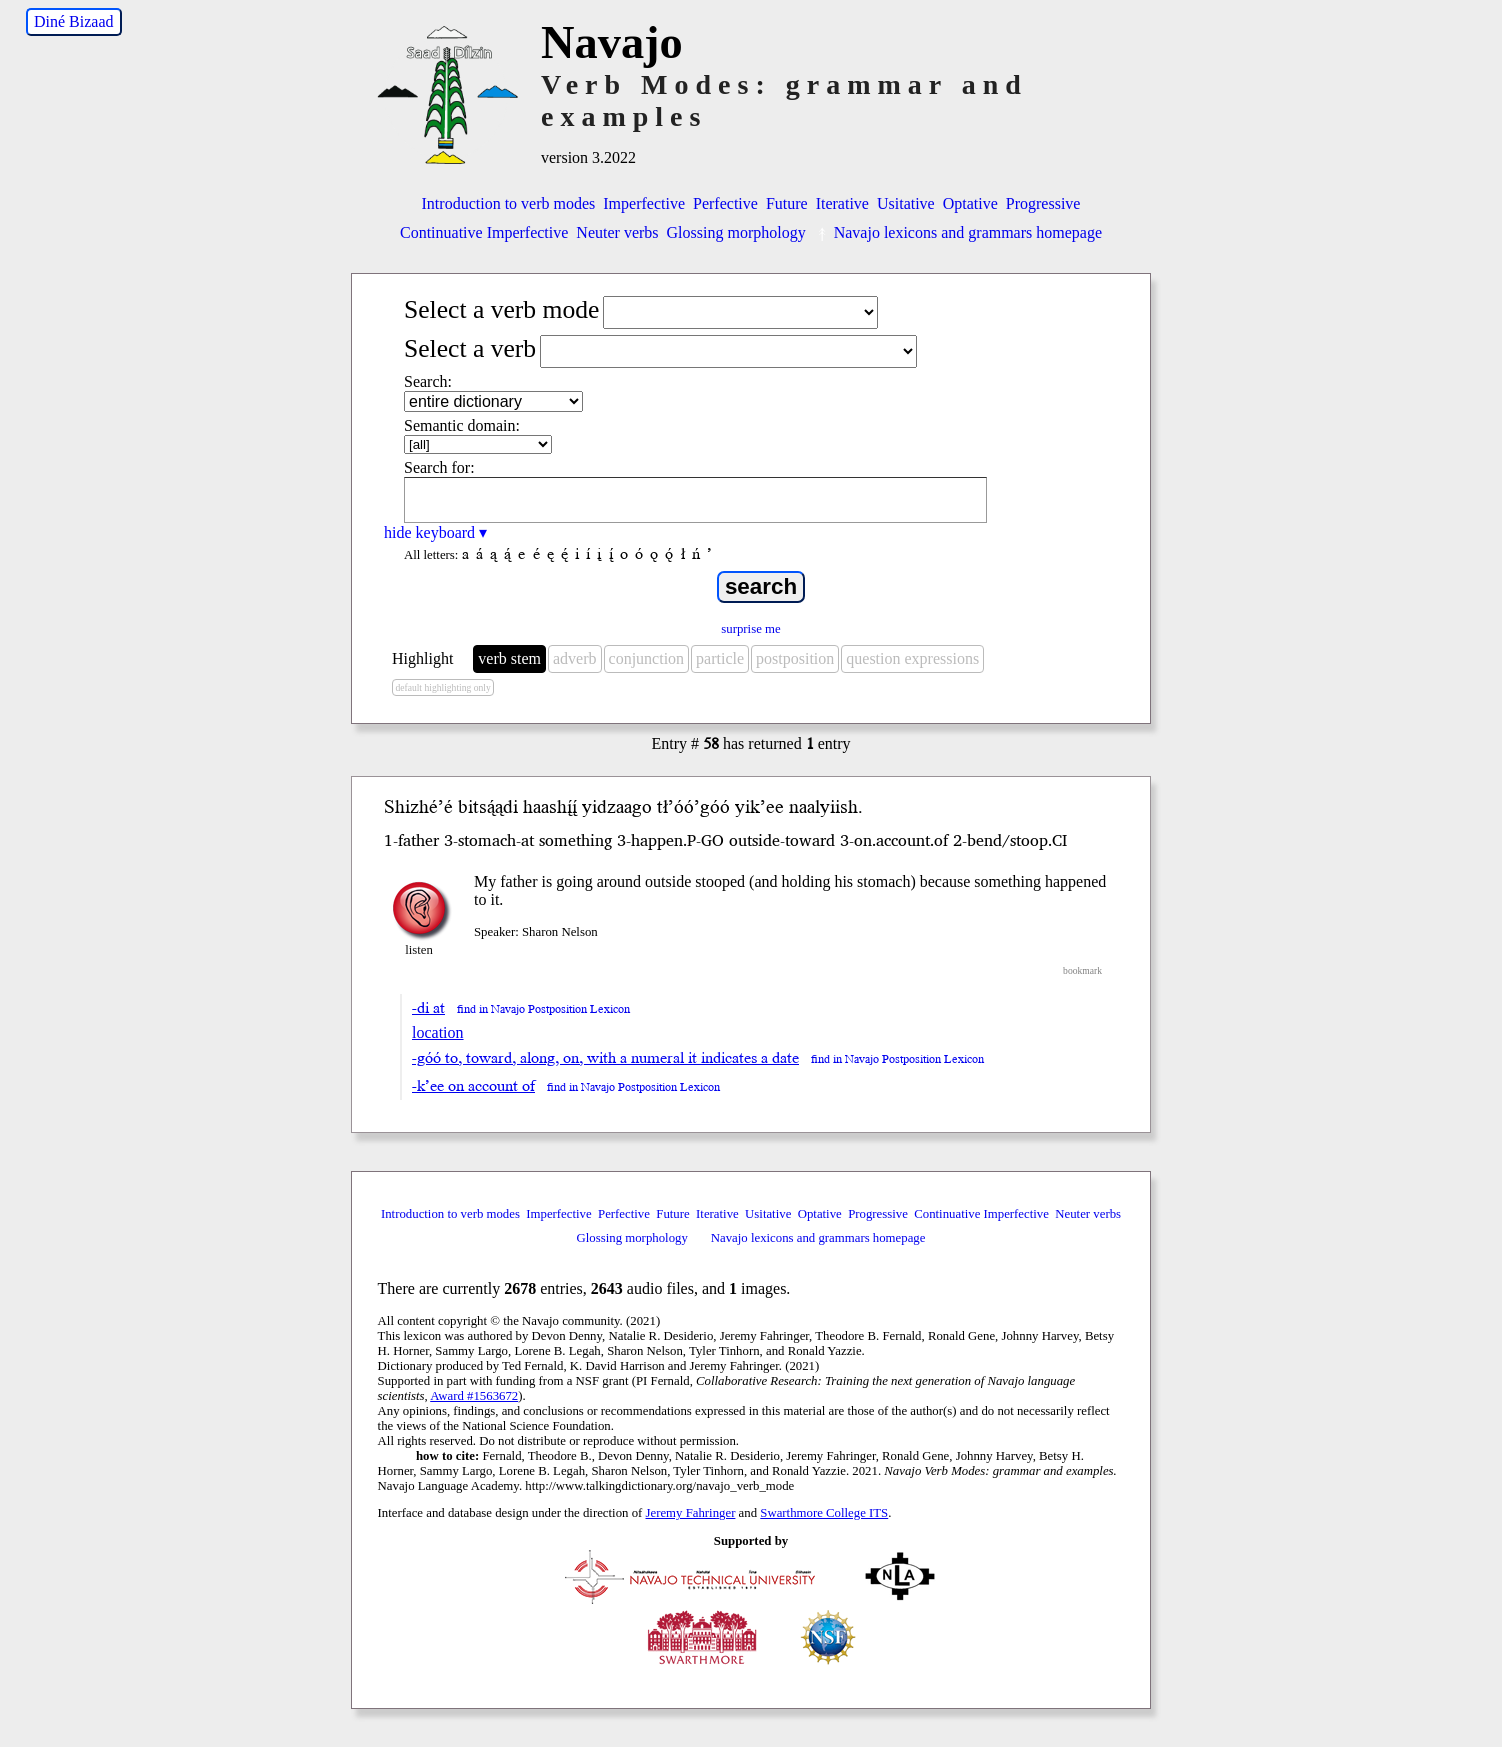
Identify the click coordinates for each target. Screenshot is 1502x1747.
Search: (428, 381)
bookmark (1082, 970)
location (438, 1032)
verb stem (509, 658)
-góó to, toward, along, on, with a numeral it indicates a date (605, 1058)
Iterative (842, 203)
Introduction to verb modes (509, 203)
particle (720, 658)
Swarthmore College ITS (824, 1513)
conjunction (647, 658)
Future (787, 203)
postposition (795, 658)
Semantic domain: (462, 425)
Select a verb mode (501, 309)
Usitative (906, 203)
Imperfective (644, 203)
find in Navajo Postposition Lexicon (543, 1009)
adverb (575, 658)
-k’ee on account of (473, 1086)
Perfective (725, 203)
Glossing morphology (736, 232)
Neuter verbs (617, 232)
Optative (970, 203)
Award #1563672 (474, 1396)
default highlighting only (442, 687)
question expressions (912, 658)
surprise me (750, 629)
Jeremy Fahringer (691, 1513)
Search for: (439, 467)
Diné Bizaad (74, 21)
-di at (428, 1008)
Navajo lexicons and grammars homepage (958, 232)
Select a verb (470, 348)
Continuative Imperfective (484, 232)
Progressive (1043, 203)
